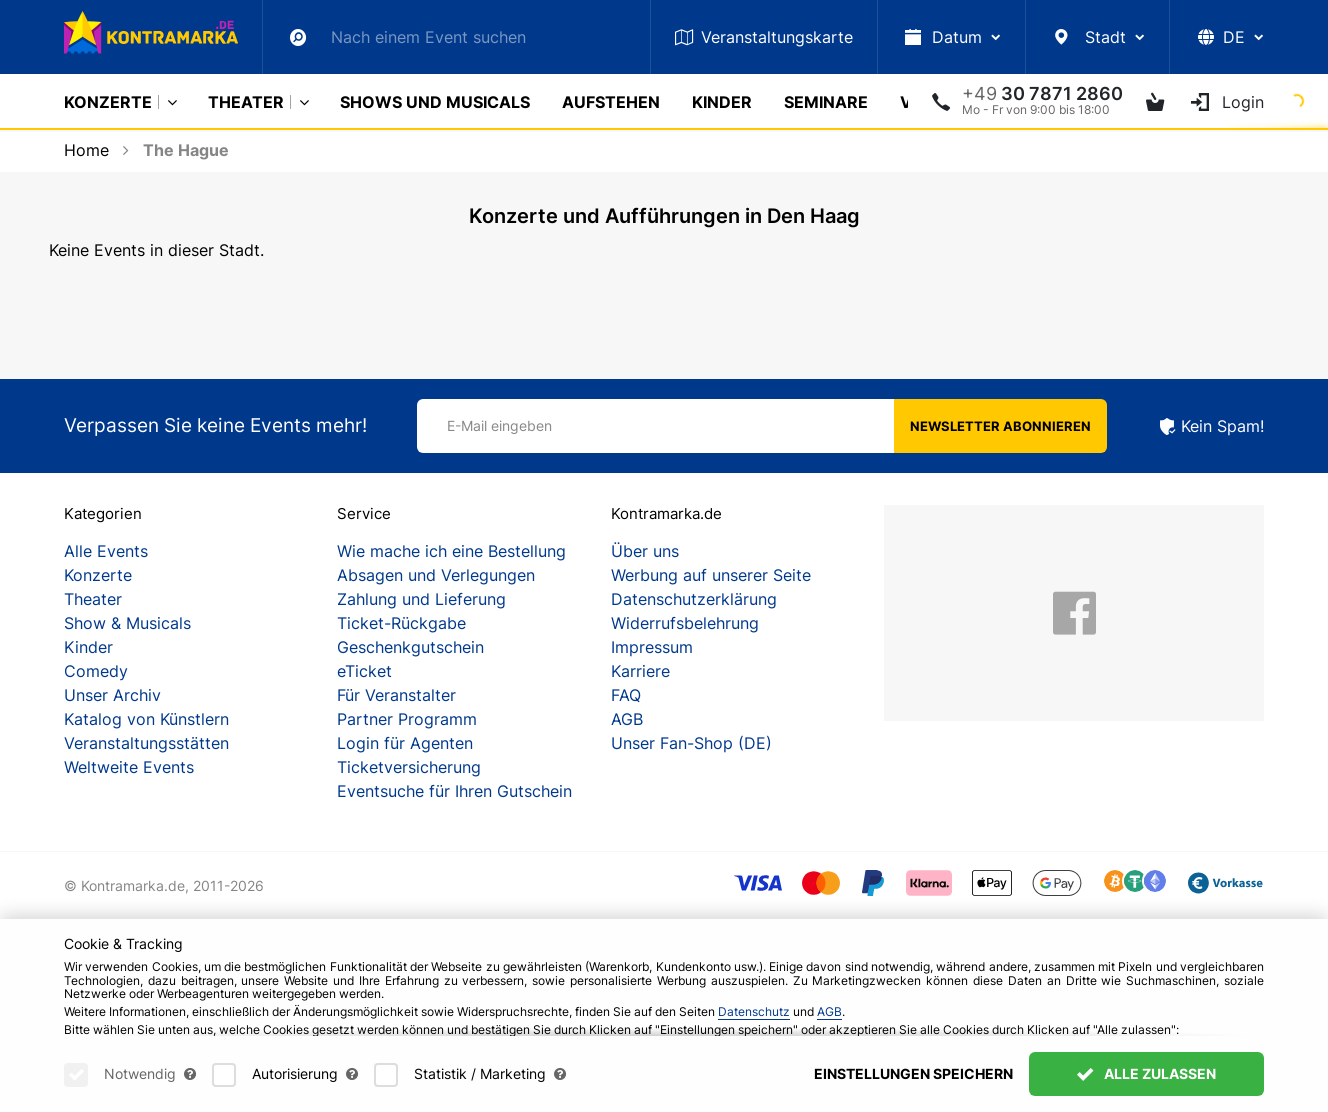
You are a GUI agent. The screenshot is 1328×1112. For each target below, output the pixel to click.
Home (86, 150)
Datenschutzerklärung (694, 599)
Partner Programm (407, 719)
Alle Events (106, 551)
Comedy (96, 671)
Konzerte (108, 102)
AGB (627, 719)
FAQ (626, 695)
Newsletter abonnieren (1000, 426)
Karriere (640, 671)
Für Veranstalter (396, 695)
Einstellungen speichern (913, 1073)
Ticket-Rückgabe (401, 623)
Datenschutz (754, 1011)
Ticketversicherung (409, 767)
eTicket (364, 671)
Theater (246, 102)
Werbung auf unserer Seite (711, 575)
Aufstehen (611, 102)
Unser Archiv (112, 695)
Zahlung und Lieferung (421, 599)
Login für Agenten (405, 743)
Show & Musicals (127, 623)
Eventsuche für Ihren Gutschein (454, 791)
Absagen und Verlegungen (436, 575)
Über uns (645, 551)
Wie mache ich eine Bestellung (451, 551)
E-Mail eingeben (499, 425)
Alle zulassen (1146, 1073)
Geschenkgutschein (410, 647)
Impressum (652, 647)
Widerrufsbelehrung (685, 623)
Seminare (826, 102)
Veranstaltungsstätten (146, 743)
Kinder (722, 102)
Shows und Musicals (435, 102)
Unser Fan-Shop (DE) (691, 743)
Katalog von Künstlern (146, 719)
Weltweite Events (129, 767)
